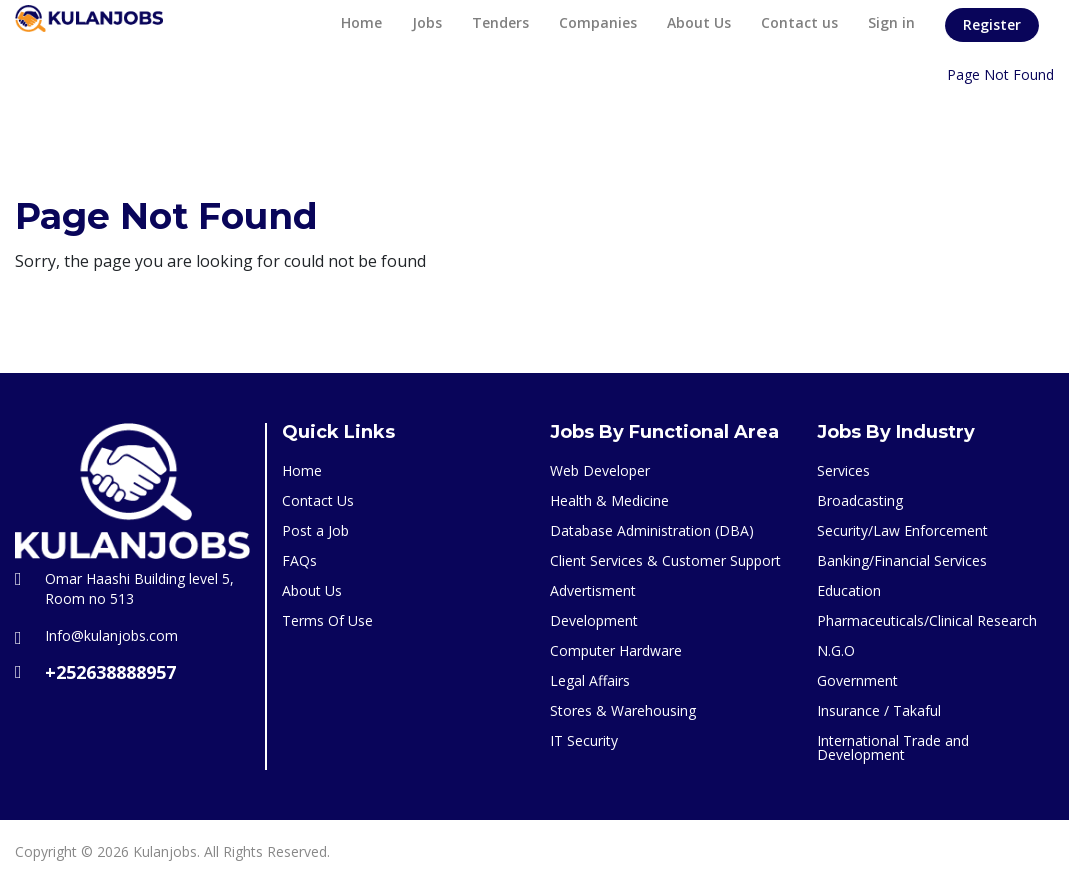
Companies (598, 22)
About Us (699, 22)
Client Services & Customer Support (665, 560)
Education (849, 590)
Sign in (891, 22)
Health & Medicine (609, 500)
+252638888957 (110, 672)
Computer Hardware (616, 650)
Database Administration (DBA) (652, 530)
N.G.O (836, 650)
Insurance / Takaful (879, 710)
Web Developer (600, 470)
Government (857, 680)
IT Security (584, 740)
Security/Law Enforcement (902, 530)
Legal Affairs (590, 680)
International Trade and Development (893, 747)
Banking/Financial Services (902, 560)
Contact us (799, 22)
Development (594, 620)
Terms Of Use (327, 620)
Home (361, 22)
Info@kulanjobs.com (111, 635)
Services (843, 470)
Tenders (500, 22)
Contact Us (318, 500)
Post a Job (315, 530)
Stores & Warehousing (623, 710)
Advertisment (593, 590)
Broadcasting (860, 500)
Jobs (427, 22)
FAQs (299, 560)
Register (992, 24)
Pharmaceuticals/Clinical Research (927, 620)
